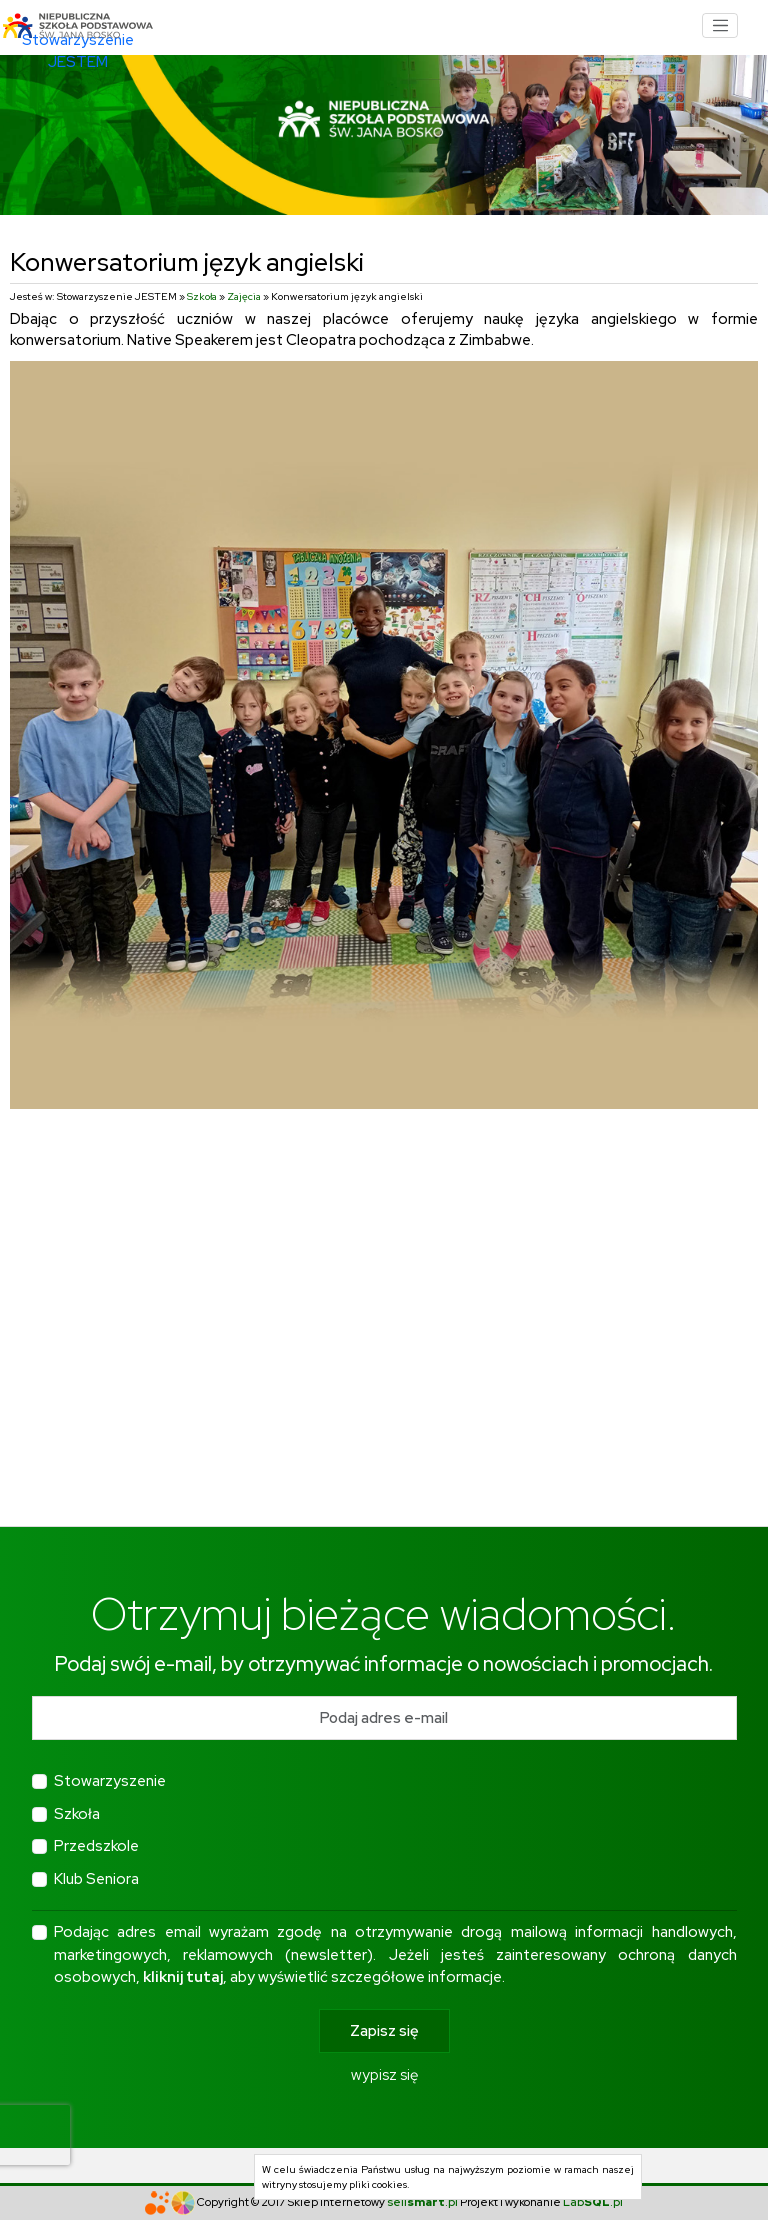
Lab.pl (593, 2201)
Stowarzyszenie (110, 1781)
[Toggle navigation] (720, 26)
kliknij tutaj (183, 1977)
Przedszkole (96, 1846)
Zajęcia (244, 296)
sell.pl (422, 2201)
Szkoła (202, 296)
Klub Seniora (96, 1879)
